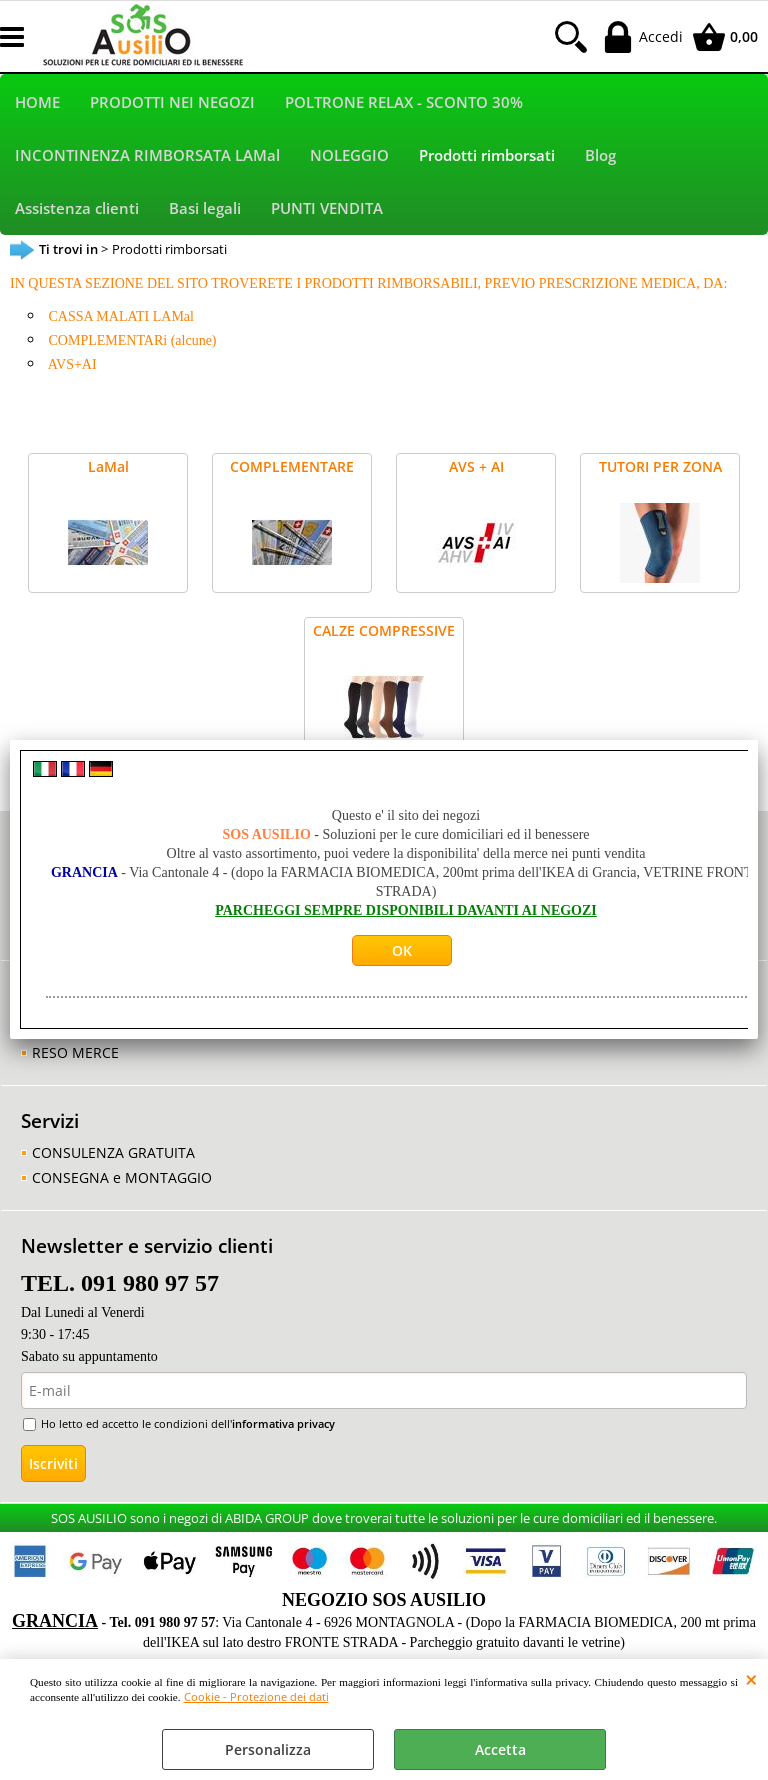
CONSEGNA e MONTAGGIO (122, 1177)
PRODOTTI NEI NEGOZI (172, 102)
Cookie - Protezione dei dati (256, 1696)
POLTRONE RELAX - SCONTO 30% (404, 102)
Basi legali (205, 208)
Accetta (500, 1749)
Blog (600, 155)
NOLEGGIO (349, 155)
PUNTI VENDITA (327, 208)
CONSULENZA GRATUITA (113, 1152)
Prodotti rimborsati (487, 155)
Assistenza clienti (77, 208)
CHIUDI (751, 1679)
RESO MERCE (75, 1052)
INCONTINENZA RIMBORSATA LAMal (147, 155)
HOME (37, 102)
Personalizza (268, 1749)
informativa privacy (283, 1423)
